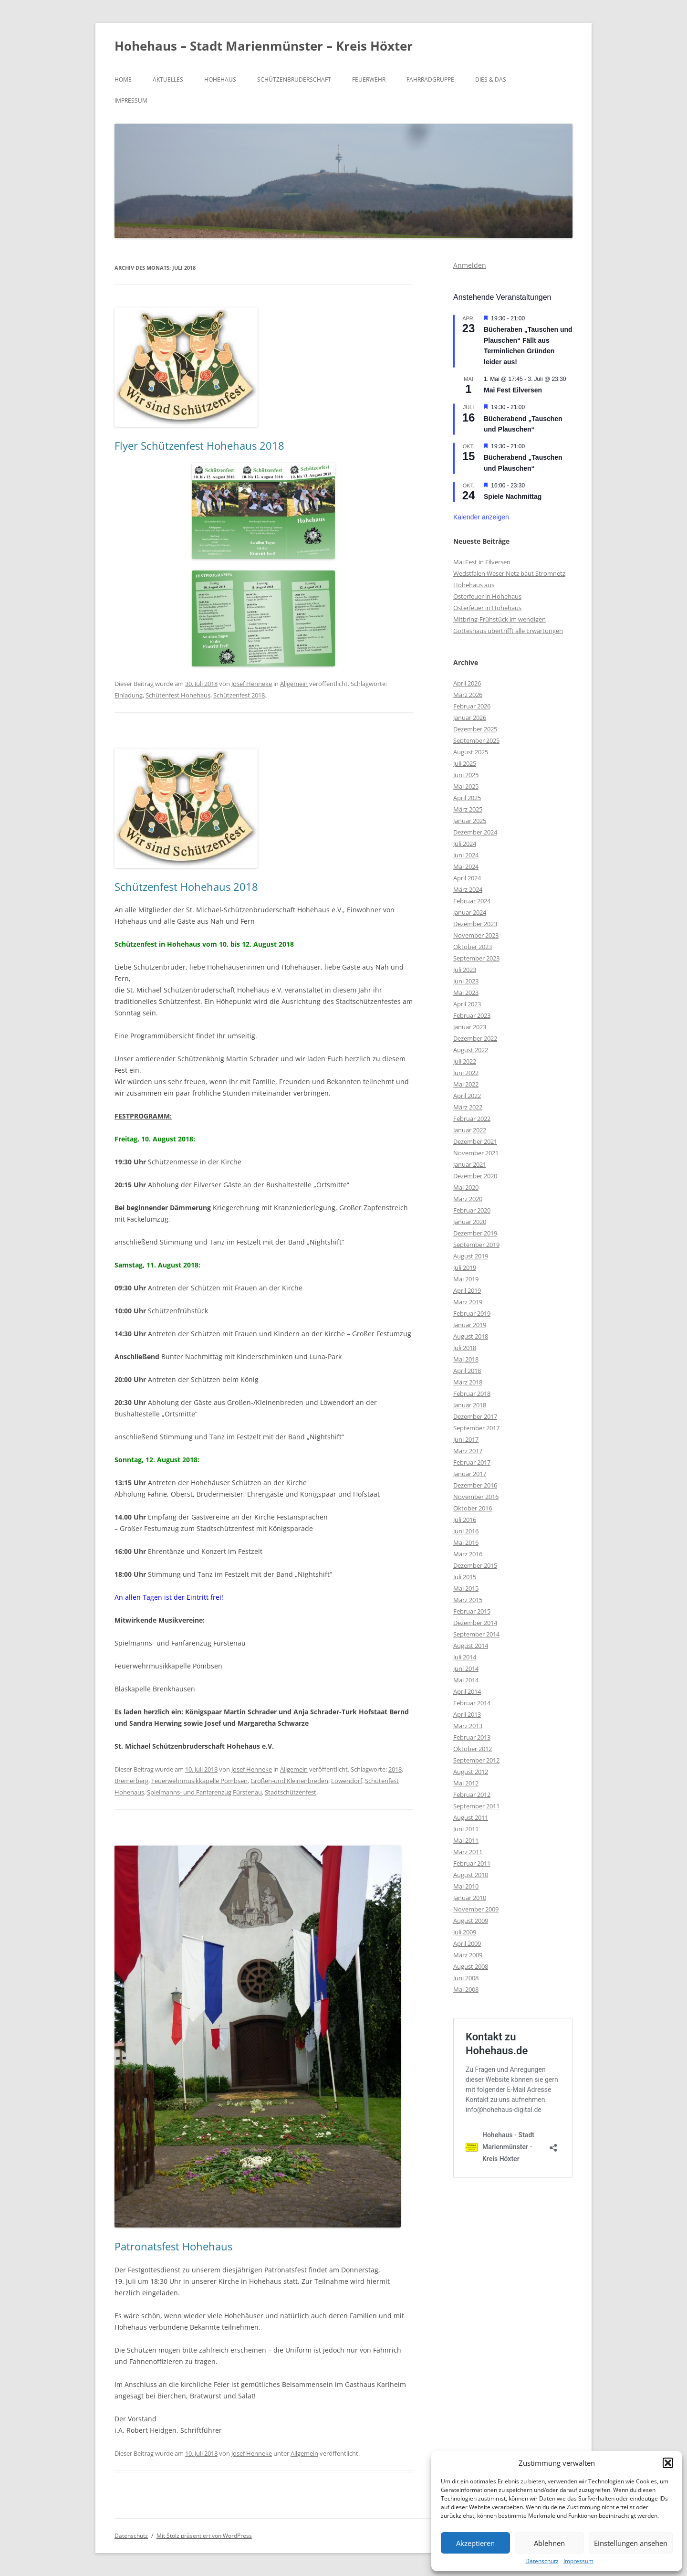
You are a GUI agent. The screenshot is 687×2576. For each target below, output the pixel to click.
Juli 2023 (464, 969)
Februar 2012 (471, 1794)
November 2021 (476, 1153)
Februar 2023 (471, 1015)
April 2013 (467, 1714)
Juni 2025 (466, 775)
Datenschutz (542, 2561)
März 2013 (467, 1725)
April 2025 (467, 797)
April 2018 (467, 1370)
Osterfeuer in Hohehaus (487, 596)
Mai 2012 (466, 1783)
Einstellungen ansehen (630, 2543)
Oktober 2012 (472, 1748)
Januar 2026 (469, 717)
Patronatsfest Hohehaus (173, 2246)
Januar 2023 (469, 1027)
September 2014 (476, 1634)
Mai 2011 (466, 1840)
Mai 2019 (466, 1279)
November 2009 (476, 1909)
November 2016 (476, 1496)
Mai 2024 (466, 866)
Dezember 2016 (475, 1485)
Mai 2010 (466, 1886)
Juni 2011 (466, 1829)
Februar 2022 (471, 1118)
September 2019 (476, 1244)
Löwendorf (346, 1780)
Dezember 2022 (475, 1038)
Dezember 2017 (475, 1416)
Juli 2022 (464, 1061)
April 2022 (467, 1095)
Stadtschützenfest (290, 1792)
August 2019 (470, 1256)
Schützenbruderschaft (294, 79)
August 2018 (470, 1336)
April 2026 (467, 683)
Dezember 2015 (475, 1565)
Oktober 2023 (472, 946)
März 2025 (467, 809)
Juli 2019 (464, 1267)
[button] (668, 2463)
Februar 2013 (471, 1737)
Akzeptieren (475, 2543)
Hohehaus (220, 79)
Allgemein (294, 683)
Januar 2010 (469, 1897)
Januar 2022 (469, 1130)
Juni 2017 (466, 1439)
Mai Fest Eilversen (513, 390)
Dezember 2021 (475, 1141)
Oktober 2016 (472, 1508)
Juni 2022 (466, 1072)
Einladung (128, 695)
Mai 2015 (466, 1588)
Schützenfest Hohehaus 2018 (186, 886)
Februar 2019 (471, 1313)
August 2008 (470, 1966)
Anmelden (469, 265)
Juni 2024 (466, 855)
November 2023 (476, 935)
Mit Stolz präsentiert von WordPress (204, 2536)
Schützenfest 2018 (239, 695)
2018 (395, 1769)
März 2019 (467, 1302)
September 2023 (476, 958)
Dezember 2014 (475, 1622)
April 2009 (467, 1943)
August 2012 (470, 1771)
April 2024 (467, 878)
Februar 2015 (471, 1611)
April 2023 (467, 1004)
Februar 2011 (471, 1863)
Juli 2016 (464, 1519)
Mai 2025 (466, 786)
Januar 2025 (469, 820)
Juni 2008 (466, 1978)
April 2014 (467, 1691)
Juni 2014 (466, 1668)
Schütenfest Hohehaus (178, 695)
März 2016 (467, 1554)
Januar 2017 (469, 1473)
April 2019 (467, 1290)
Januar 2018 (469, 1405)
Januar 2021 (469, 1164)
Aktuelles (168, 79)
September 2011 (476, 1806)
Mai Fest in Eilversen (481, 562)
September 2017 (476, 1428)
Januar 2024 (469, 912)
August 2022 (470, 1049)
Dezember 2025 (475, 729)
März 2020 (467, 1198)
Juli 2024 (464, 843)
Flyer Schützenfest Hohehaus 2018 (199, 445)
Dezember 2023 (475, 923)
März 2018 (467, 1382)
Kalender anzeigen (481, 517)
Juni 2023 (466, 981)
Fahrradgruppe (430, 79)
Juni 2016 (466, 1531)
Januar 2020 (469, 1221)
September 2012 (476, 1760)
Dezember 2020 (475, 1176)
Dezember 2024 (475, 832)
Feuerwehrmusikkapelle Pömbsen (199, 1780)
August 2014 (470, 1645)
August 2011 (470, 1817)
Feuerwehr (368, 79)
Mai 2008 (466, 1989)
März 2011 (467, 1852)
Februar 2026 (471, 706)
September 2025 (476, 740)
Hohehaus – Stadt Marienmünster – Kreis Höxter (263, 45)
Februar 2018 (471, 1393)
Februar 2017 (471, 1462)
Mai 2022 (466, 1084)
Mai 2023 (466, 992)
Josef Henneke (251, 683)
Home (123, 79)
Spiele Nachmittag (512, 496)
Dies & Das (490, 79)
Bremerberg (131, 1780)
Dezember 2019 (475, 1233)
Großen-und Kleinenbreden (289, 1780)
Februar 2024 (471, 901)
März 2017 (467, 1450)
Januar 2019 (469, 1324)
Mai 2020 (466, 1187)
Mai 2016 (466, 1542)
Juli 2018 (464, 1347)
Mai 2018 (466, 1359)
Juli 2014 (464, 1657)
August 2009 (470, 1920)
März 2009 (467, 1955)
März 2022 (467, 1107)
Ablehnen (549, 2543)
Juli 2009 (464, 1932)
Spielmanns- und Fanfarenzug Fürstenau (204, 1792)
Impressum (578, 2561)
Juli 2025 (464, 763)
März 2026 (467, 694)
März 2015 (467, 1599)
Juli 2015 (464, 1577)
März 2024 (467, 889)
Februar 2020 (471, 1210)
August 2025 (470, 752)
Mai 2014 (466, 1680)
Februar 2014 (471, 1703)
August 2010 (470, 1874)
